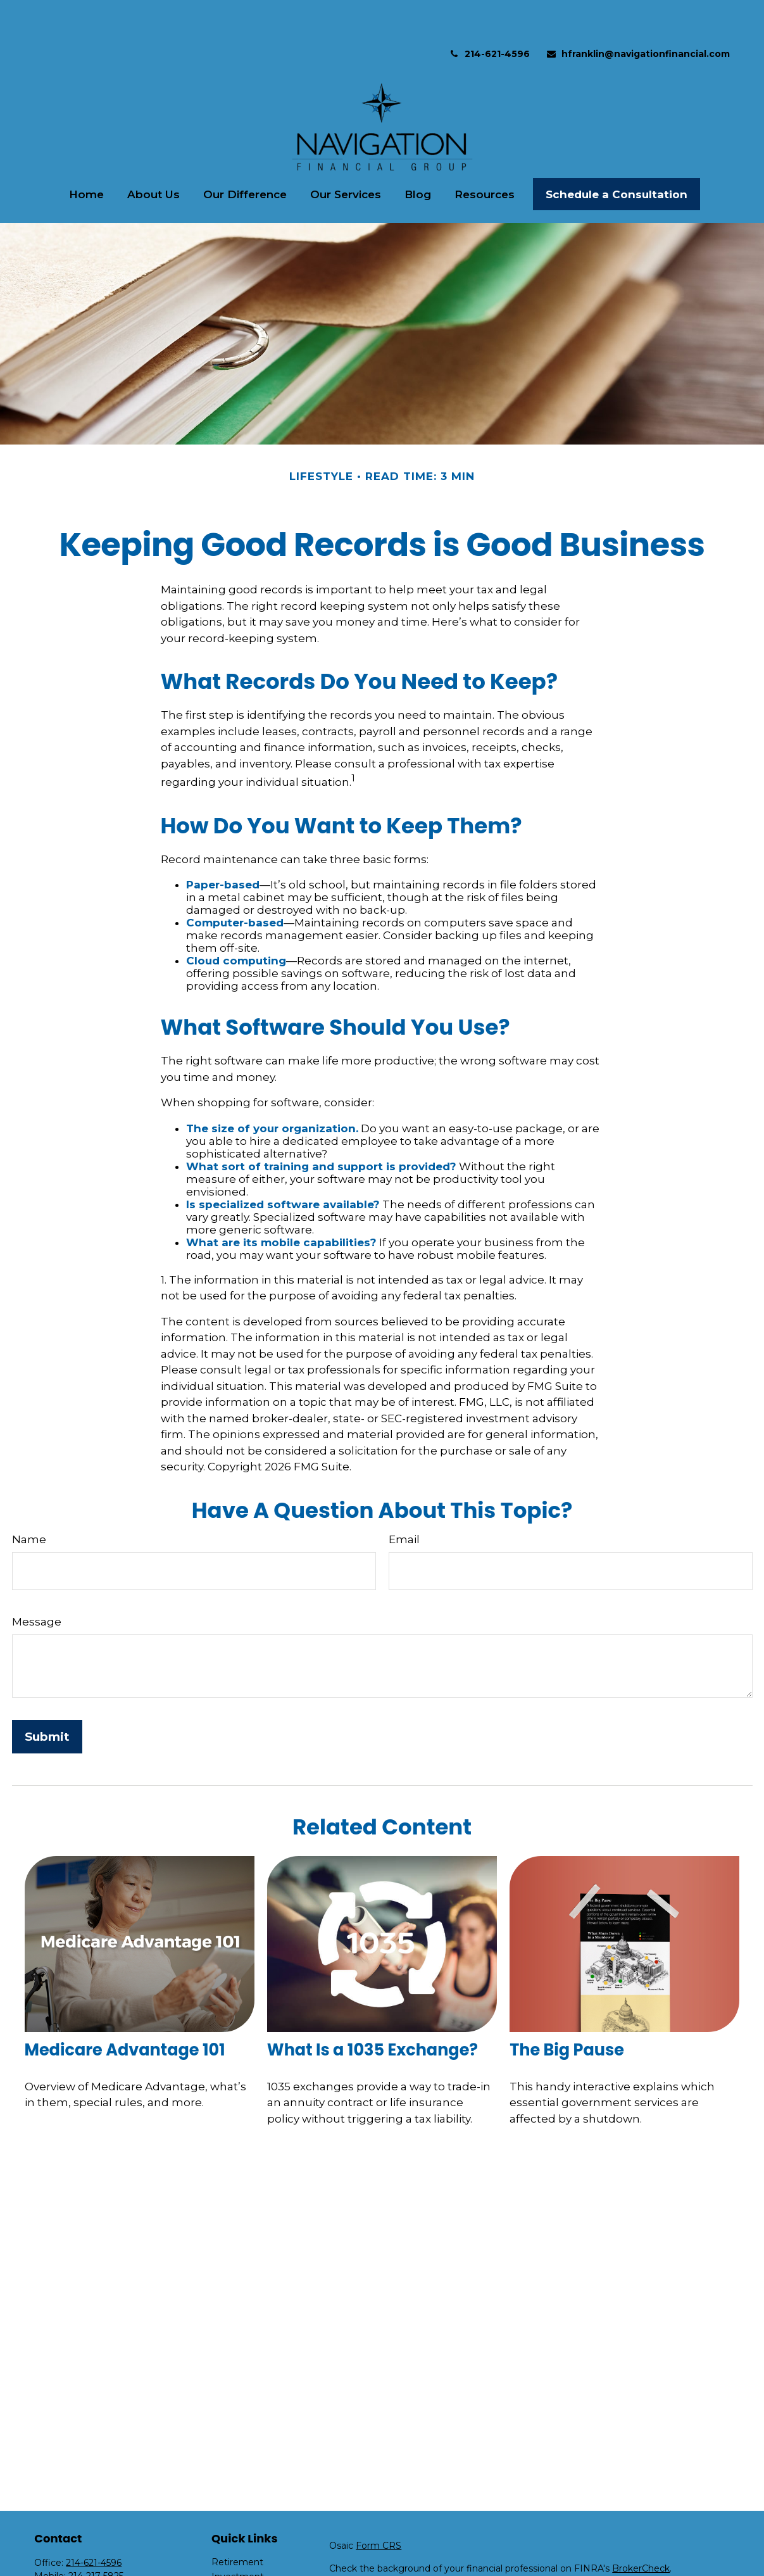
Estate (226, 2553)
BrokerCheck (641, 2530)
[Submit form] (47, 1698)
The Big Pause (567, 2011)
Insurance (232, 2567)
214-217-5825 (95, 2538)
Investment (237, 2538)
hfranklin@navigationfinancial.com (638, 16)
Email (404, 1501)
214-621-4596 (489, 16)
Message (36, 1583)
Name (29, 1501)
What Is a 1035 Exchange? (372, 2011)
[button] (87, 156)
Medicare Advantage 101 (125, 2011)
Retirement (237, 2524)
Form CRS (378, 2507)
